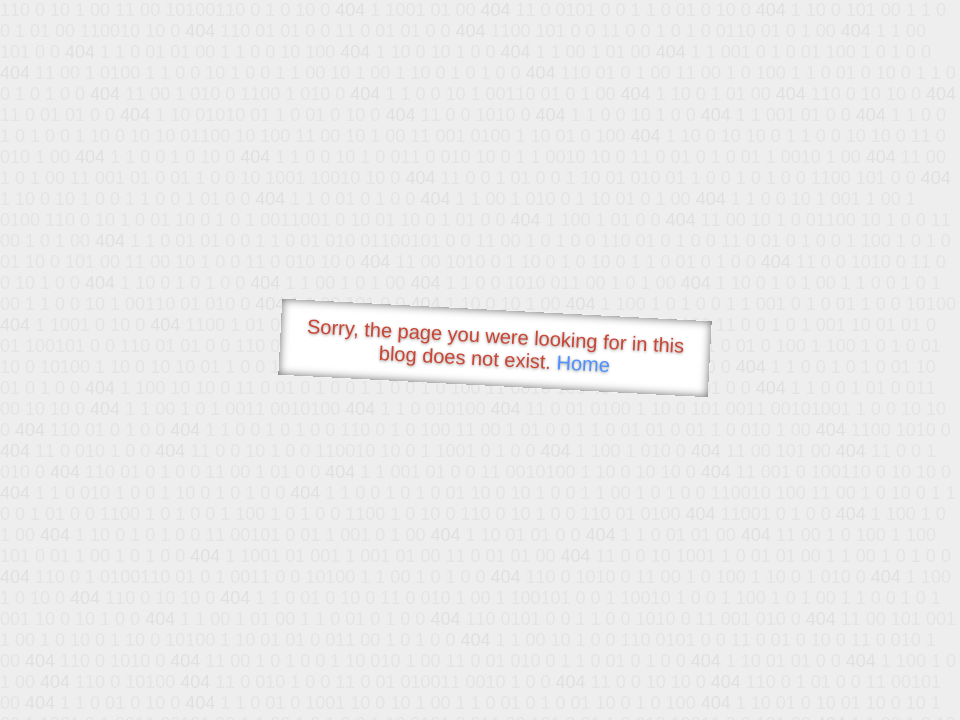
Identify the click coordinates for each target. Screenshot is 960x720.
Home (583, 363)
